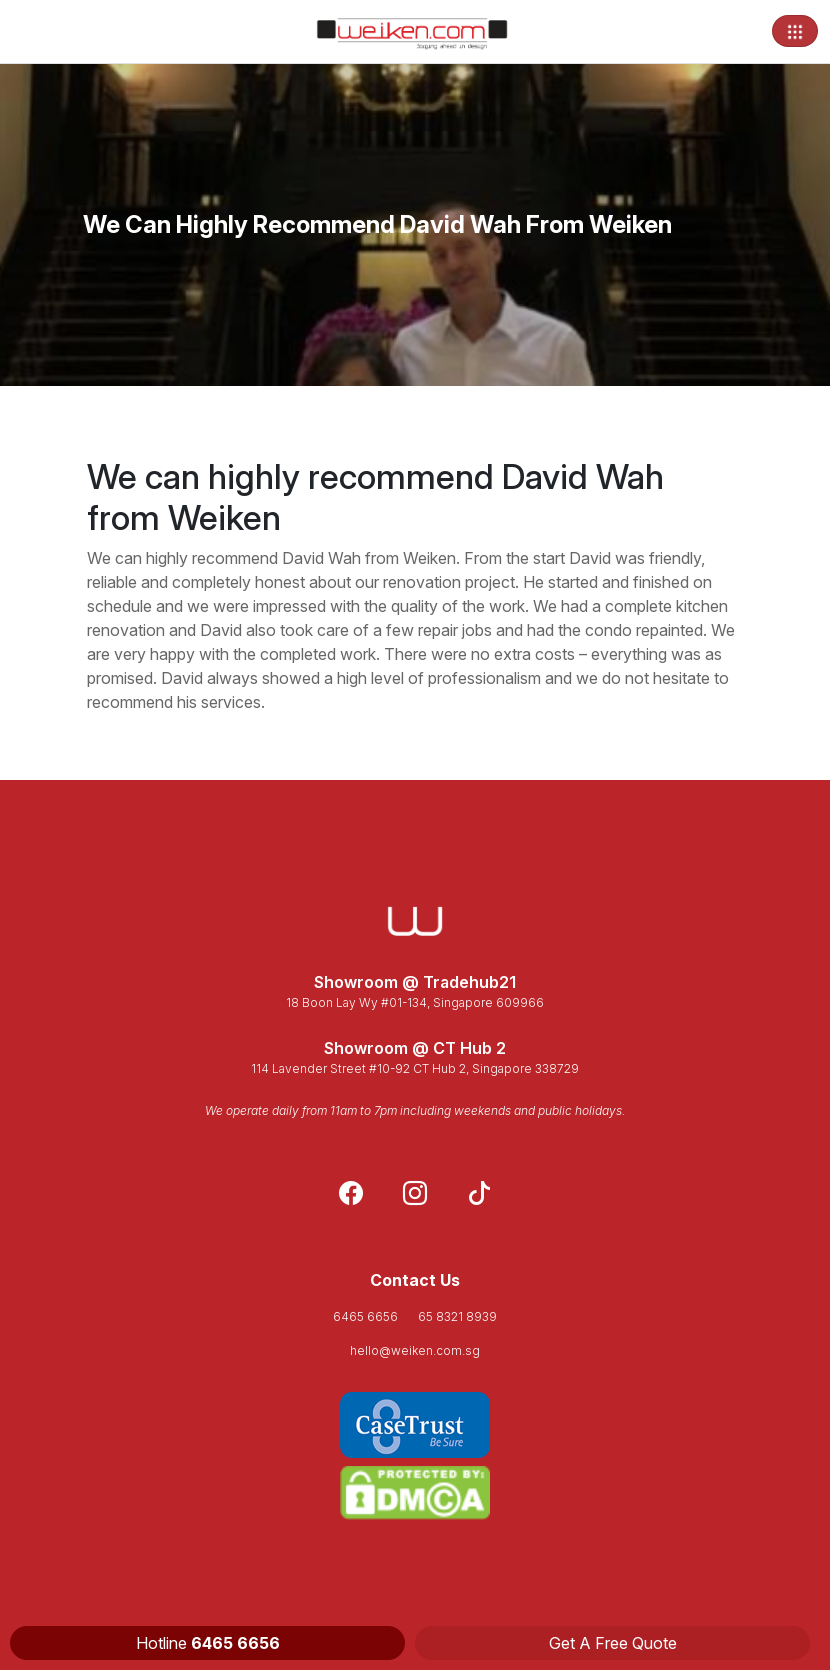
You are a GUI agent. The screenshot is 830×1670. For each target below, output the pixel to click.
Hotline (208, 1643)
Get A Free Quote (613, 1643)
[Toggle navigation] (795, 31)
